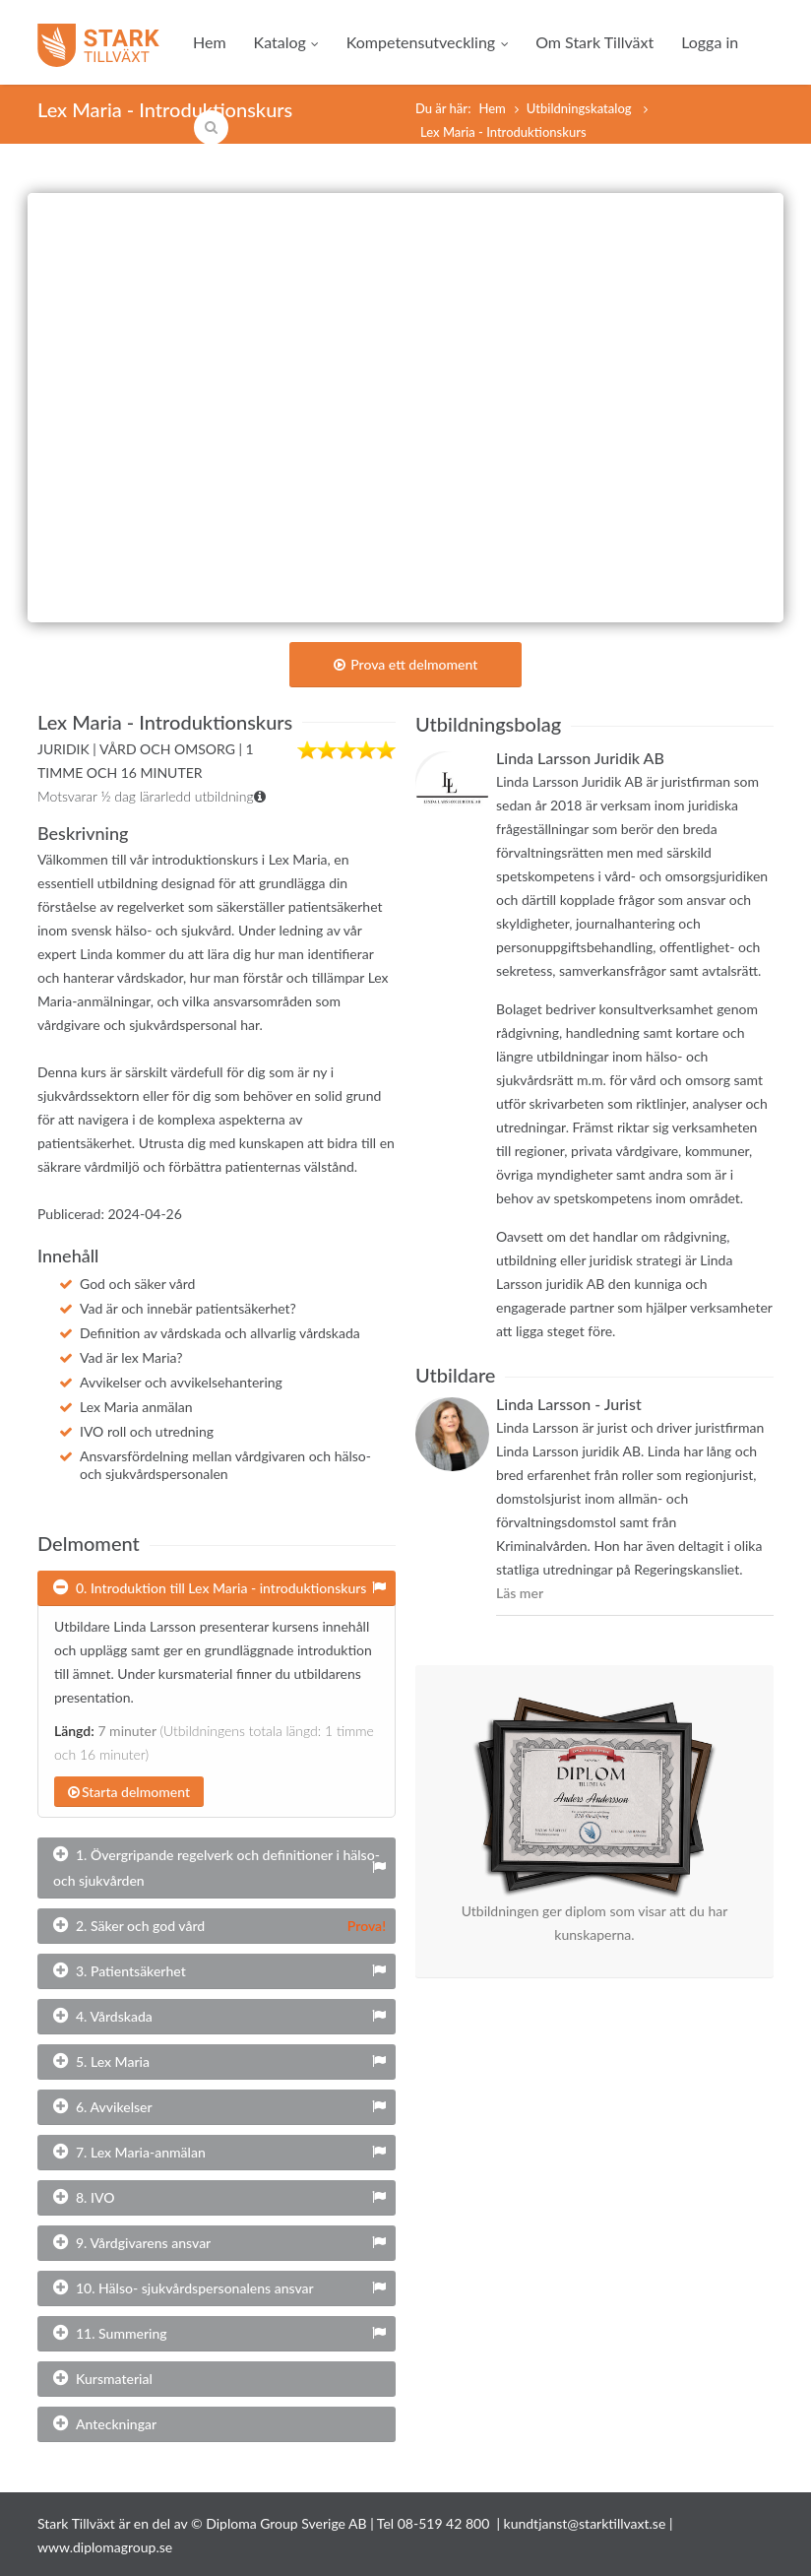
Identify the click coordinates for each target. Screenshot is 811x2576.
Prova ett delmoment (406, 664)
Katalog (286, 41)
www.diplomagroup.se (104, 2547)
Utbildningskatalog (581, 108)
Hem (209, 41)
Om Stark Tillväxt (594, 41)
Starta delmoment (129, 1791)
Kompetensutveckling (427, 41)
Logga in (709, 41)
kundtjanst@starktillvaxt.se (585, 2523)
